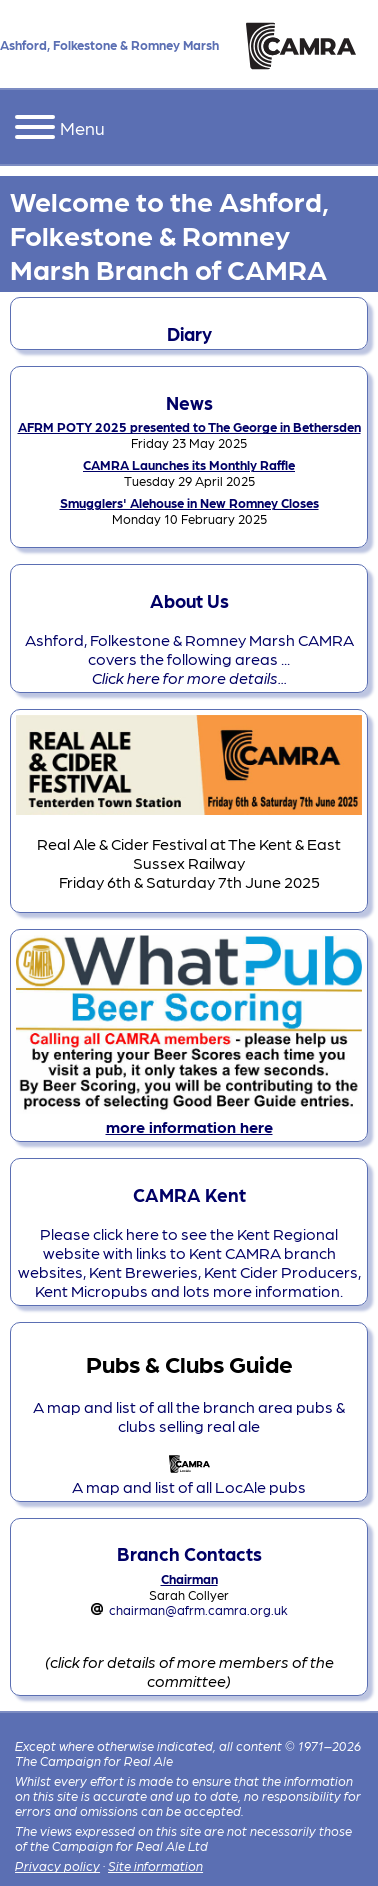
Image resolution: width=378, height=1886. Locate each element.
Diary (189, 333)
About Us (189, 600)
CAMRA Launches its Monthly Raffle (189, 464)
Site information (155, 1865)
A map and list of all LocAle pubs (189, 1477)
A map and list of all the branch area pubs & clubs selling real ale (189, 1416)
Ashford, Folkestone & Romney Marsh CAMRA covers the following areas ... (189, 658)
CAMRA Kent (189, 1194)
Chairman (189, 1578)
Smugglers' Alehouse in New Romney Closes (189, 502)
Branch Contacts (189, 1553)
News (189, 402)
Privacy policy (57, 1865)
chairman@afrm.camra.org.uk (198, 1609)
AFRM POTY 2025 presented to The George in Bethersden (189, 426)
